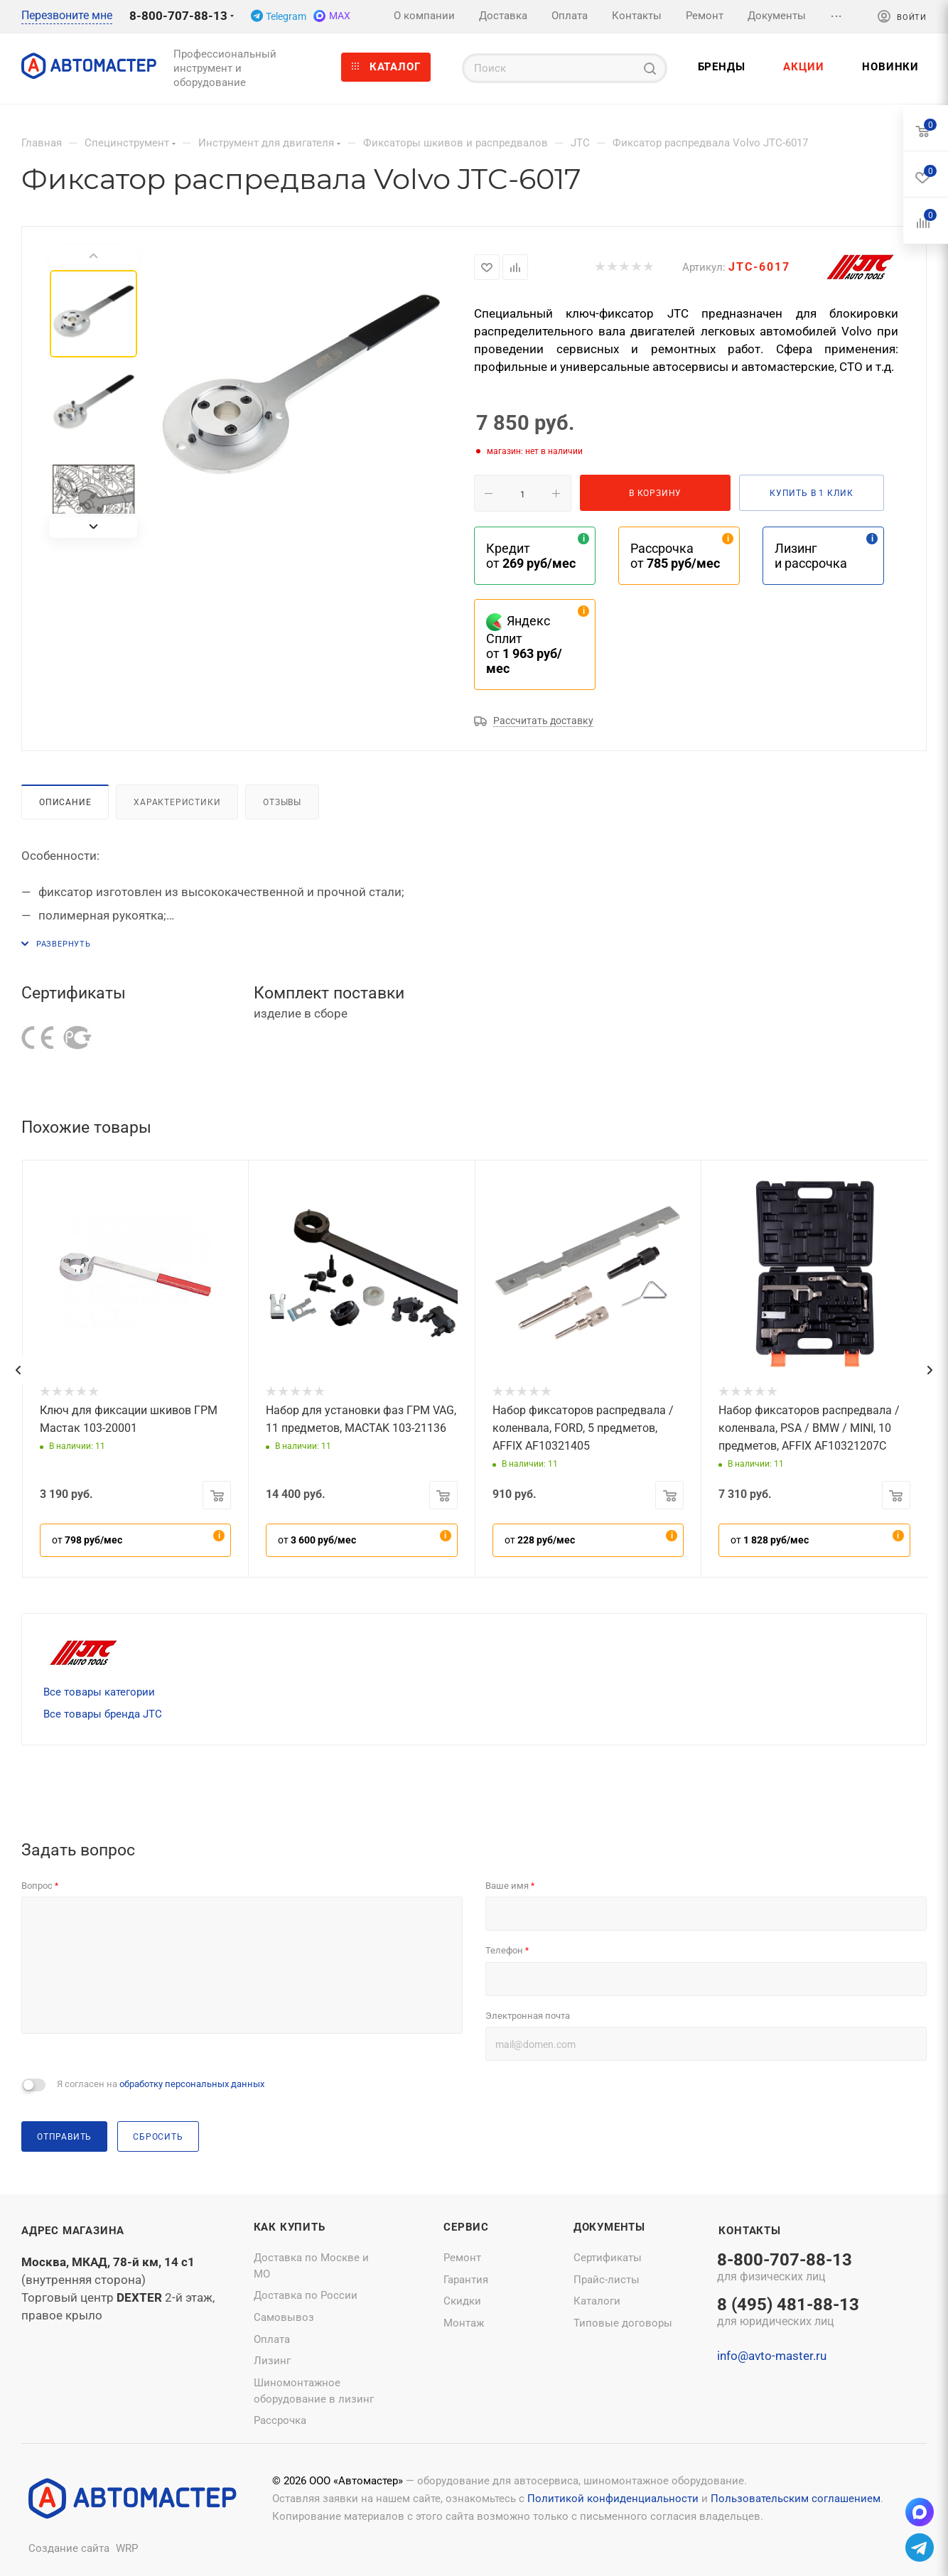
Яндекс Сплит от (524, 644)
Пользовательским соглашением (795, 2498)
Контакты (749, 2230)
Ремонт (462, 2257)
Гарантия (465, 2279)
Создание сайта (68, 2548)
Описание (65, 802)
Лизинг (272, 2360)
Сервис (466, 2227)
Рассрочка (280, 2420)
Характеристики (177, 802)
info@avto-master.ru (771, 2356)
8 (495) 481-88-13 (788, 2313)
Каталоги (596, 2301)
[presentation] (18, 1370)
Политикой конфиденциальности (613, 2498)
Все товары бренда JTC (102, 1714)
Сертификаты (607, 2257)
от (87, 1540)
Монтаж (463, 2323)
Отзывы (282, 802)
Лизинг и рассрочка (811, 556)
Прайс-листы (606, 2279)
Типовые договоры (622, 2323)
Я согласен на (160, 2084)
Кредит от (531, 556)
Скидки (462, 2301)
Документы (609, 2227)
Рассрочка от (675, 556)
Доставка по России (305, 2295)
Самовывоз (284, 2317)
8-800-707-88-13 (178, 16)
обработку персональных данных (191, 2084)
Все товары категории (99, 1692)
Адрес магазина (72, 2230)
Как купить (289, 2227)
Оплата (272, 2339)
